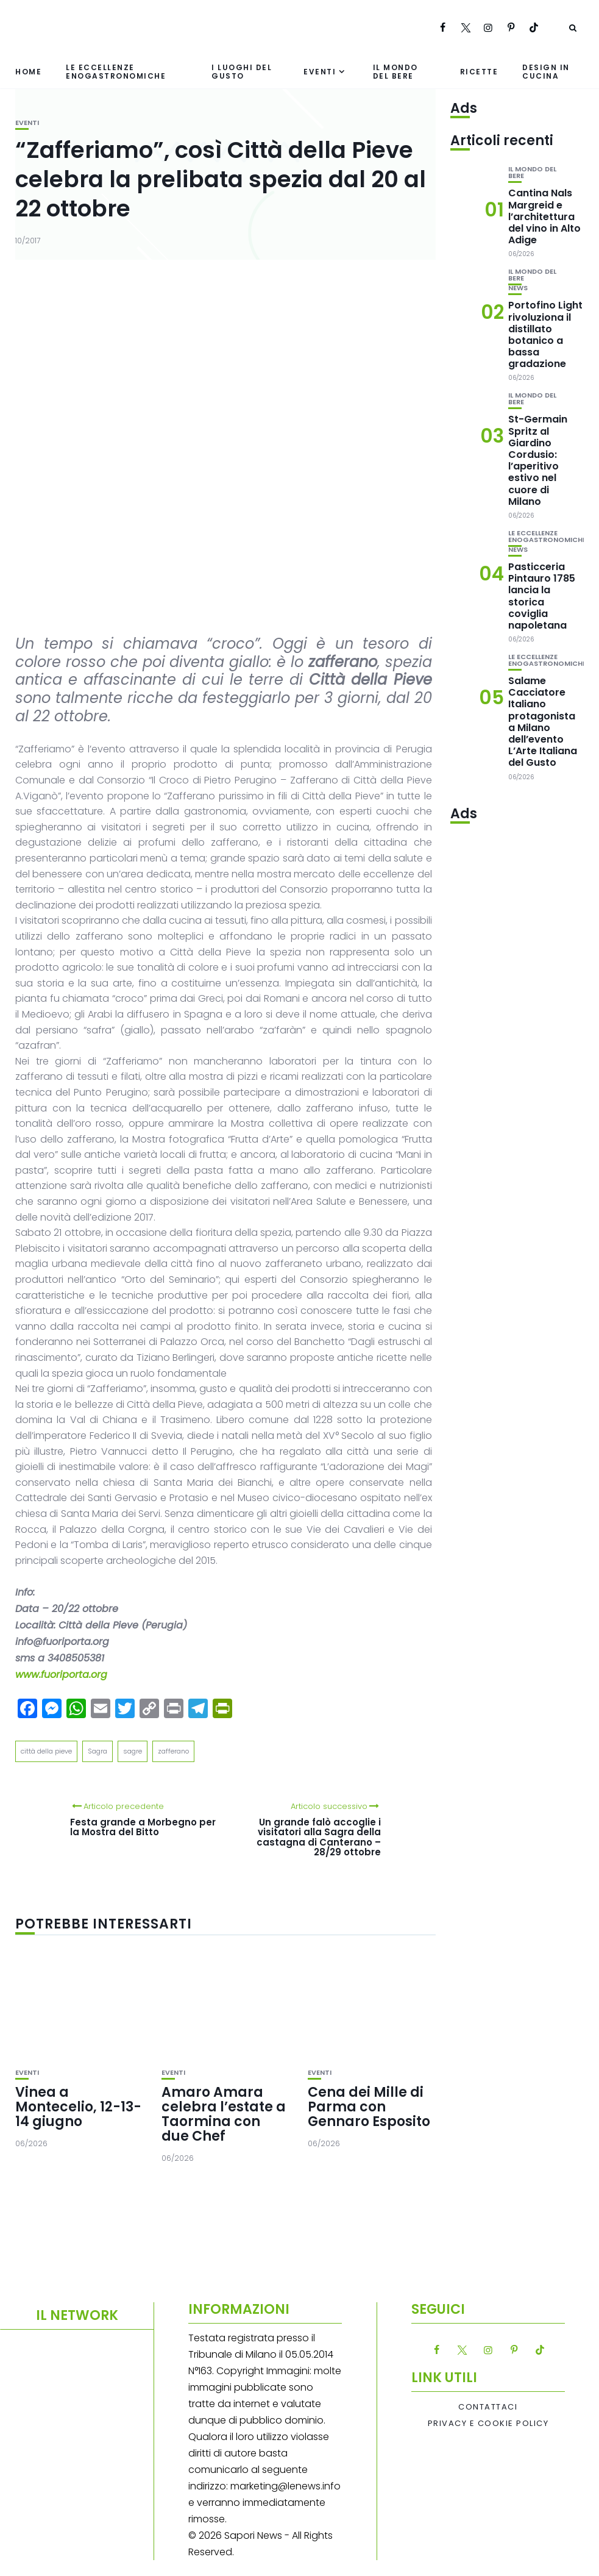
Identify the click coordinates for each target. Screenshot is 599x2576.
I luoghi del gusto (241, 71)
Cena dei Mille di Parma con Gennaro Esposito (369, 2107)
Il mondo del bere (395, 71)
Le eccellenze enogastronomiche (116, 71)
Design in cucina (546, 71)
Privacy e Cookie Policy (488, 2423)
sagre (132, 1751)
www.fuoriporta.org (61, 1675)
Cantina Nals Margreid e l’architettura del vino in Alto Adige (544, 216)
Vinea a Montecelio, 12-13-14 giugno (78, 2107)
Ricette (479, 71)
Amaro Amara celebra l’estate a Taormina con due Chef (223, 2114)
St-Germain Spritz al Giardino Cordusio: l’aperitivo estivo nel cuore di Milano (537, 460)
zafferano (173, 1751)
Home (28, 71)
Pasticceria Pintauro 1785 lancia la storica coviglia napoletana (541, 596)
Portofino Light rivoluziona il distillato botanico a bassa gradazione (545, 334)
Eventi (319, 71)
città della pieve (46, 1751)
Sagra (97, 1751)
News (518, 288)
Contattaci (487, 2407)
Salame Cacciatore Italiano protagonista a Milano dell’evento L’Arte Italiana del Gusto (542, 721)
